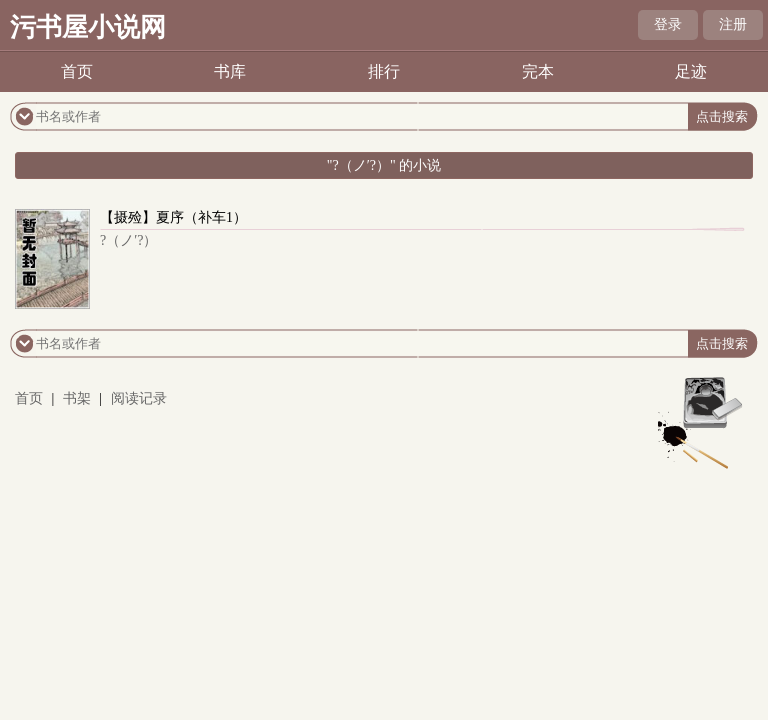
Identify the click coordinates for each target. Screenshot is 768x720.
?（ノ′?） (129, 240)
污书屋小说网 (88, 27)
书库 (230, 71)
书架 (77, 398)
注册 (733, 24)
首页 (77, 71)
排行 (384, 71)
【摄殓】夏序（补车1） (173, 217)
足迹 (691, 71)
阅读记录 (139, 398)
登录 (668, 24)
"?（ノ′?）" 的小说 (384, 165)
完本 (538, 71)
